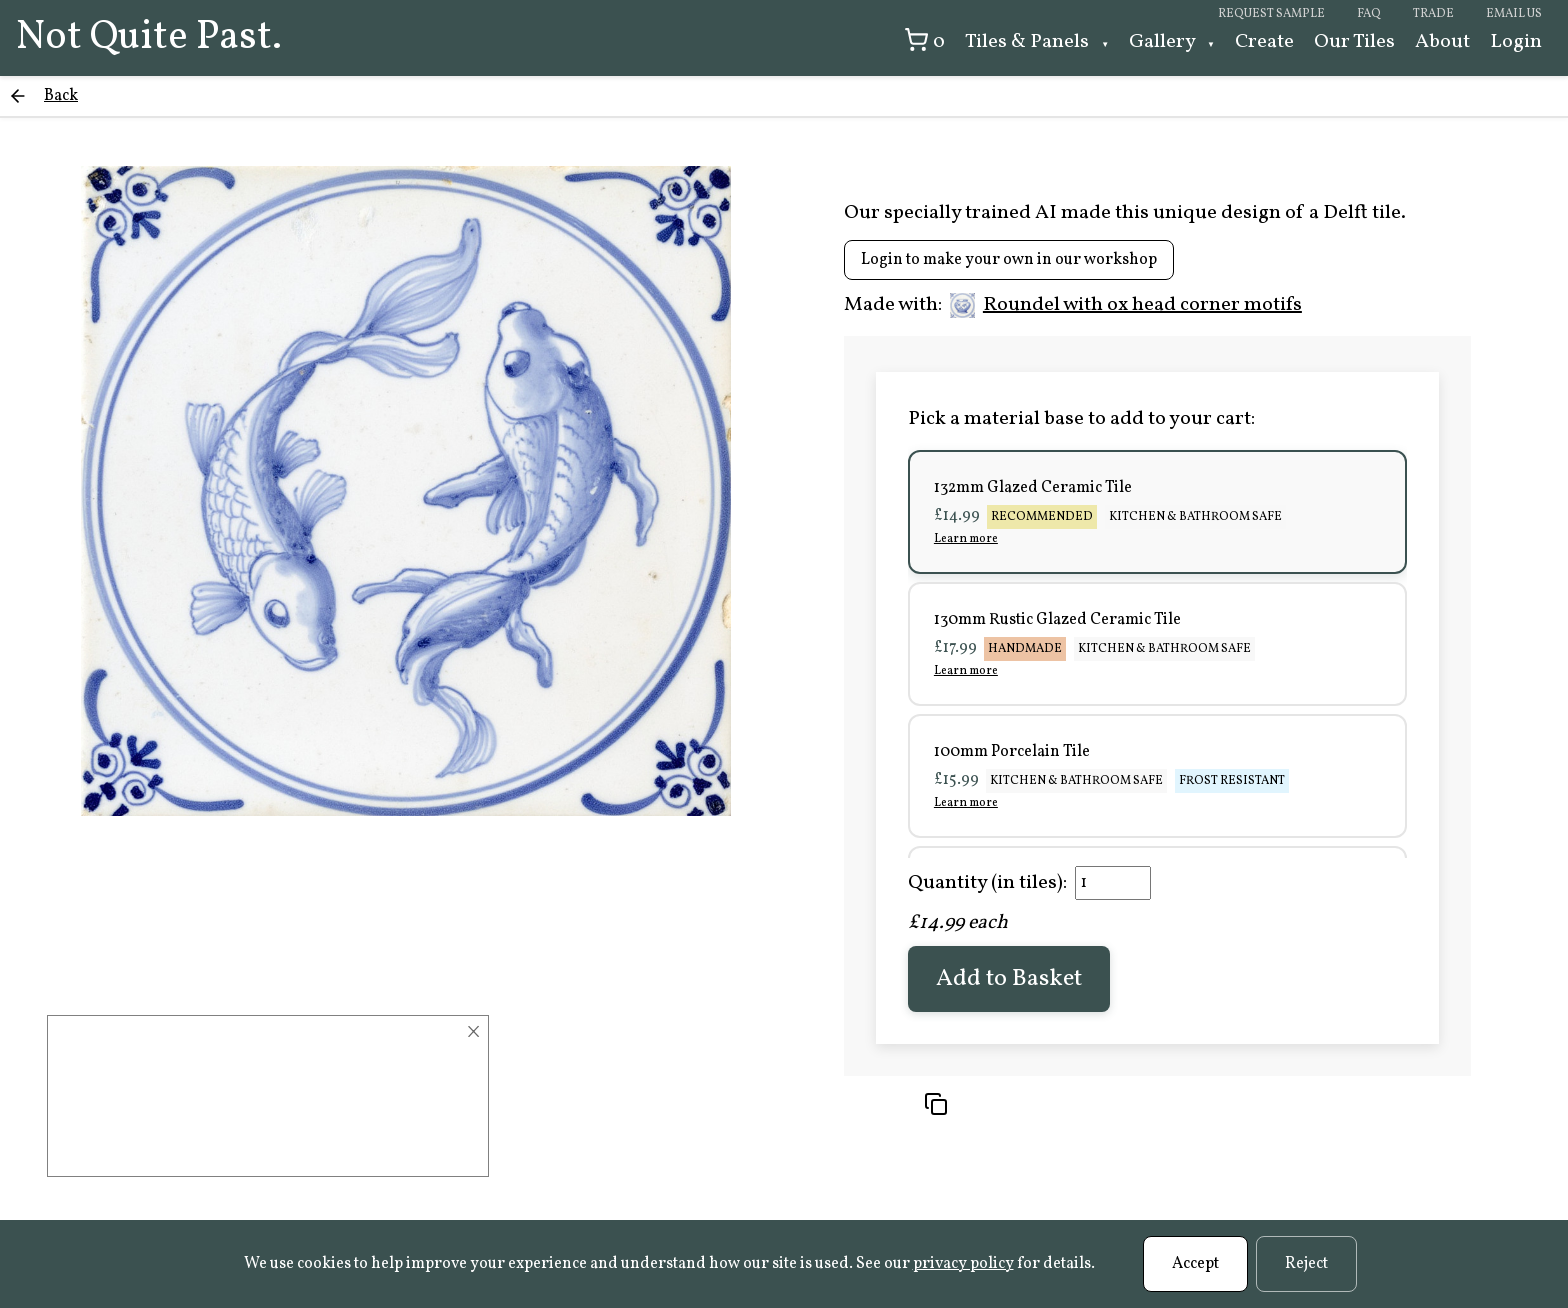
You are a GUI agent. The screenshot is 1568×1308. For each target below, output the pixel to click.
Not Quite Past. (149, 38)
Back (61, 96)
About (1442, 42)
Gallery (1164, 42)
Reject (1306, 1264)
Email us (1514, 14)
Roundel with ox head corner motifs (1126, 305)
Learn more (966, 539)
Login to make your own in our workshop (1009, 260)
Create (1264, 42)
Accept (1195, 1264)
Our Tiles (1354, 42)
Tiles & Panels (1029, 42)
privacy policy (963, 1264)
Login (1516, 42)
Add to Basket (1009, 979)
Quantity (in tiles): (987, 883)
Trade (1433, 14)
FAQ (1369, 14)
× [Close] (473, 1032)
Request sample (1271, 14)
